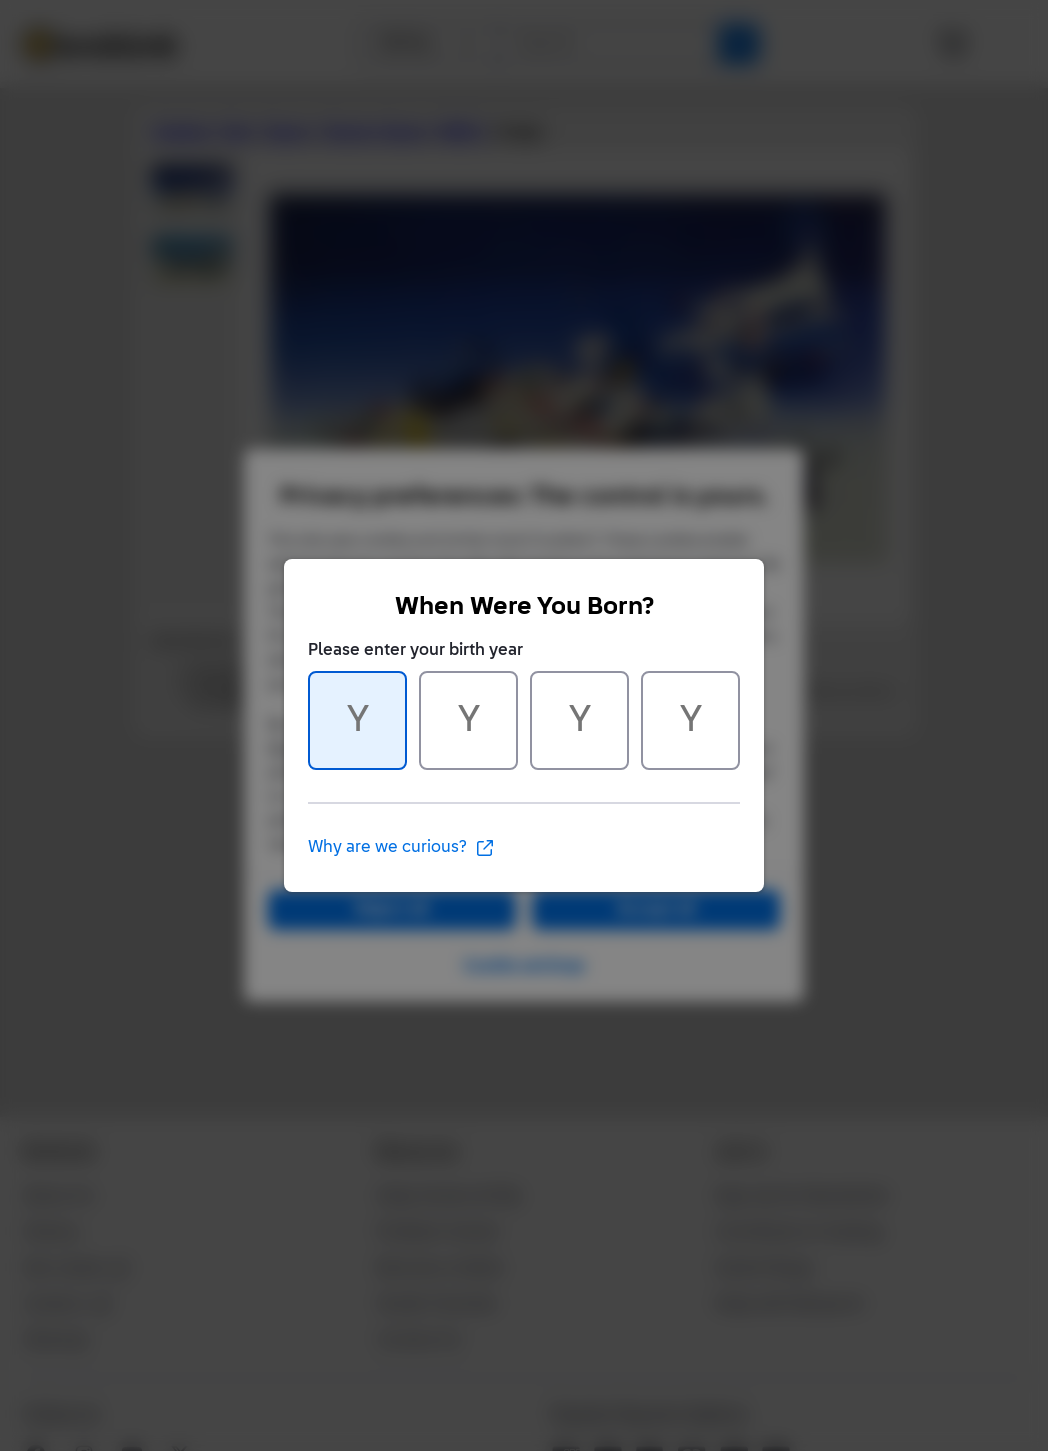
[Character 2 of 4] (468, 720)
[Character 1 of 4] (357, 720)
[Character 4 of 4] (690, 720)
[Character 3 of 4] (579, 720)
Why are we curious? (401, 848)
